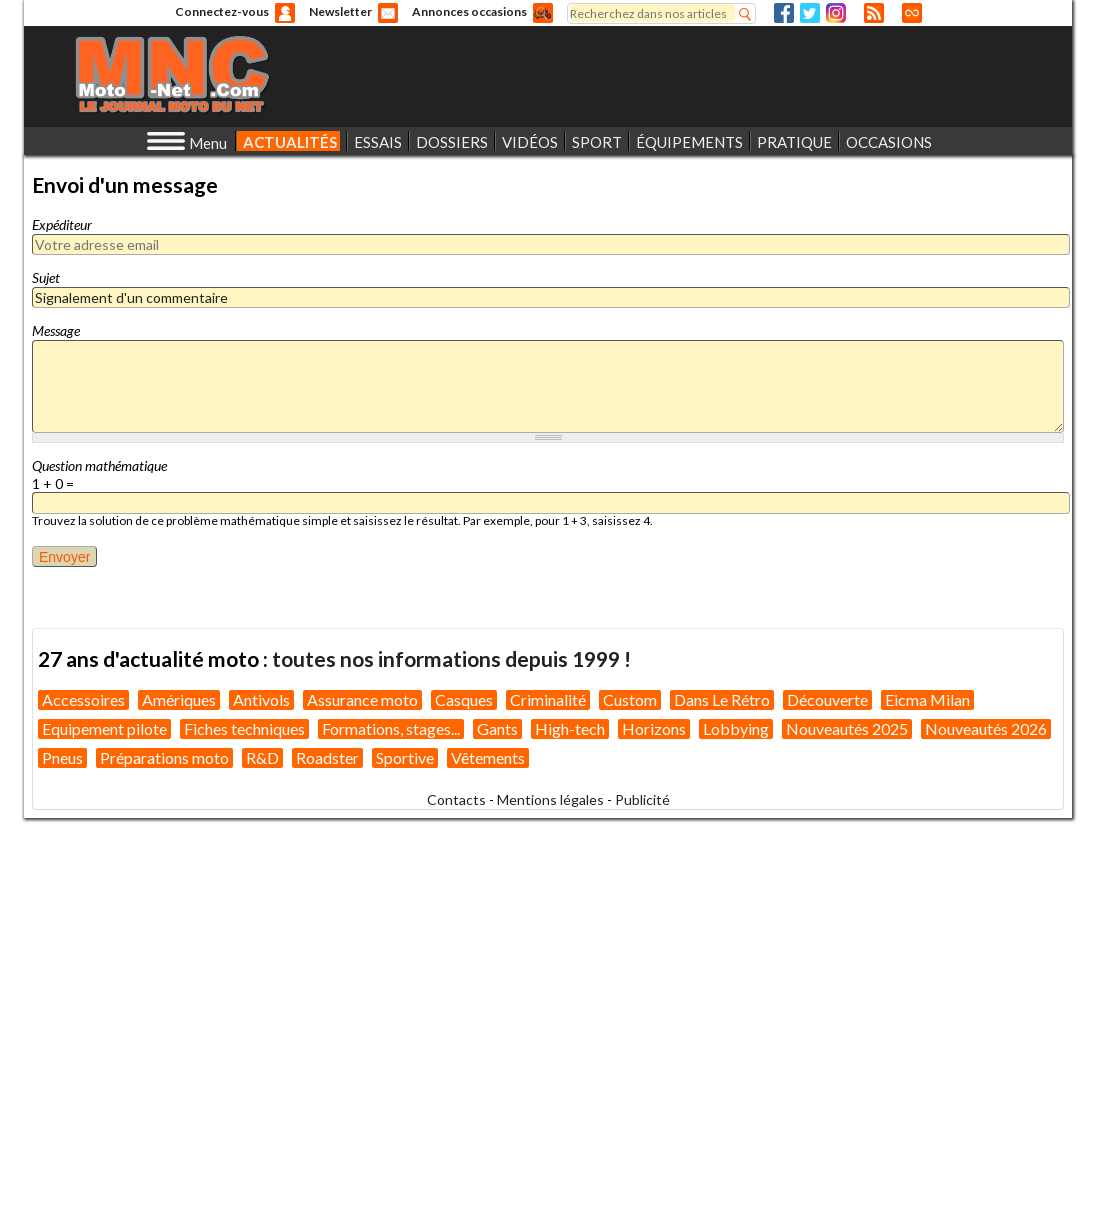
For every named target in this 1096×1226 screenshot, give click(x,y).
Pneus (62, 757)
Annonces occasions (469, 11)
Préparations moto (164, 757)
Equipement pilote (104, 728)
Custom (630, 699)
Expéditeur (62, 224)
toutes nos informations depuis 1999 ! (451, 658)
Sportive (405, 757)
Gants (497, 728)
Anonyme (285, 13)
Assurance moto (362, 699)
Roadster (327, 757)
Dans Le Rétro (722, 699)
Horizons (654, 728)
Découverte (827, 699)
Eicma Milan (927, 699)
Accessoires (83, 699)
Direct (912, 13)
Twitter (810, 13)
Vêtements (488, 757)
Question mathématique (99, 465)
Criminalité (548, 699)
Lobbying (736, 728)
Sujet (46, 277)
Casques (464, 699)
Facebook (784, 13)
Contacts (456, 799)
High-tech (570, 728)
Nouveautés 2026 (986, 728)
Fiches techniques (244, 728)
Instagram (836, 13)
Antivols (261, 699)
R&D (262, 757)
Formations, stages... (391, 728)
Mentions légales (550, 799)
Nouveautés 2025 (847, 728)
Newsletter (340, 11)
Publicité (642, 799)
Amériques (179, 699)
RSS (874, 13)
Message (56, 330)
